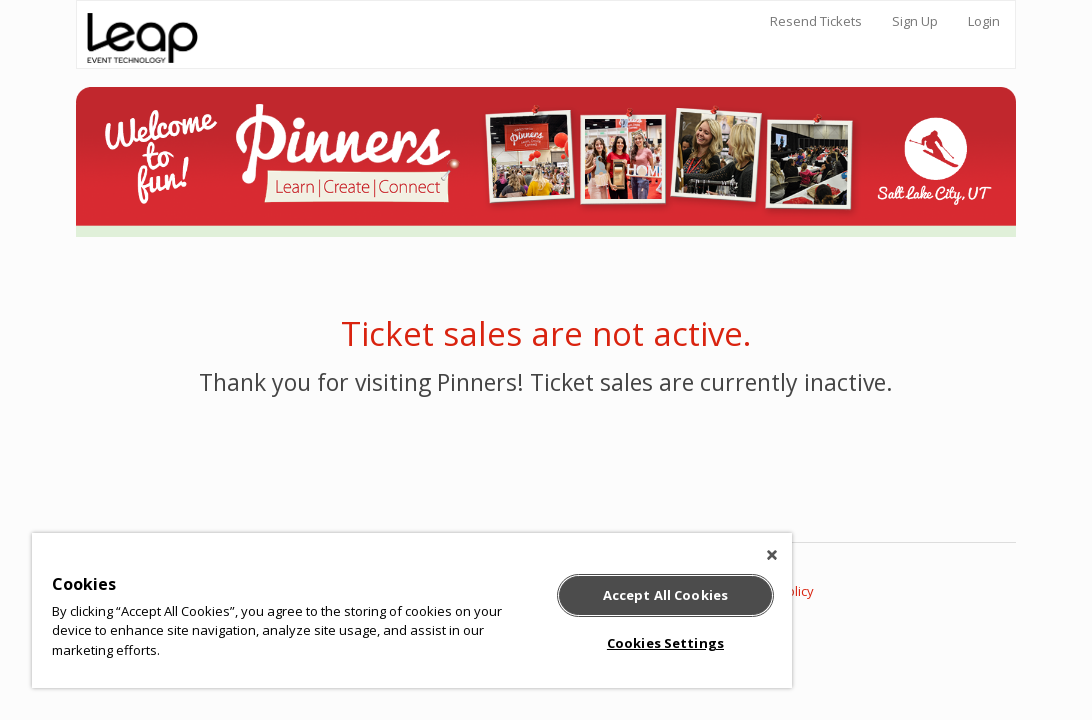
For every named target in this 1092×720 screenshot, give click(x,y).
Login (984, 21)
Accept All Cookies (558, 595)
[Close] (645, 555)
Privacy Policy (773, 591)
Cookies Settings (558, 643)
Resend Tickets (816, 21)
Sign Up (915, 21)
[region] (348, 610)
